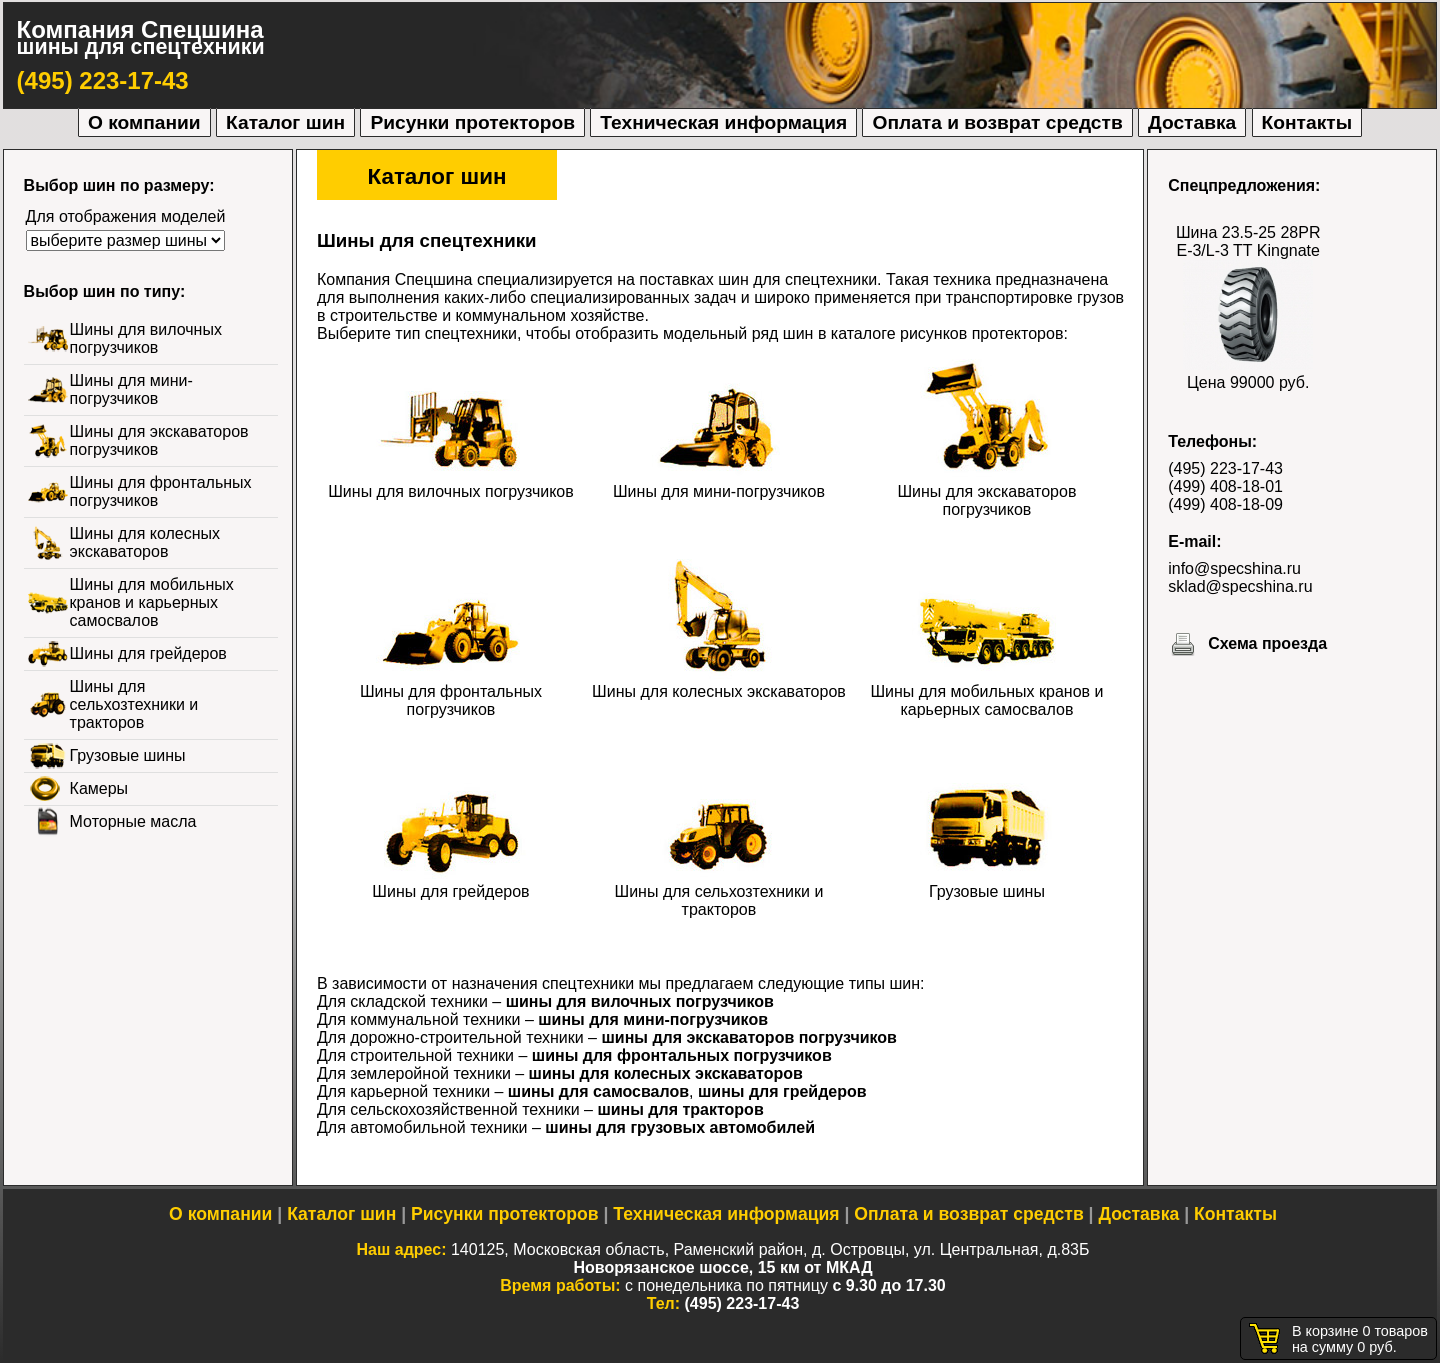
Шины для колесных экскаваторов (719, 682)
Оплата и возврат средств (997, 122)
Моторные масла (133, 821)
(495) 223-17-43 (103, 80)
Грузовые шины (987, 882)
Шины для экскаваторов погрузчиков (986, 491)
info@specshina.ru (1234, 568)
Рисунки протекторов (472, 122)
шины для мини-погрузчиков (653, 1019)
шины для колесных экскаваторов (666, 1073)
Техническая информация (723, 122)
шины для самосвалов (598, 1091)
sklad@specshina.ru (1240, 586)
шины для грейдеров (782, 1091)
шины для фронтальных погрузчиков (682, 1055)
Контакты (1307, 122)
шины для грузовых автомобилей (680, 1127)
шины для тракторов (680, 1109)
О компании (144, 122)
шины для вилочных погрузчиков (640, 1001)
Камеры (99, 788)
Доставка (1192, 122)
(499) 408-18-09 (1225, 504)
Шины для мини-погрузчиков (719, 482)
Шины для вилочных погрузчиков (451, 482)
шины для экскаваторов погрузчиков (748, 1037)
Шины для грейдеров (450, 882)
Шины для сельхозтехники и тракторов (719, 891)
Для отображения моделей (126, 216)
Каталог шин (285, 122)
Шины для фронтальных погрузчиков (451, 691)
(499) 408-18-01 (1225, 486)
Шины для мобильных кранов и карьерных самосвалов (986, 691)
